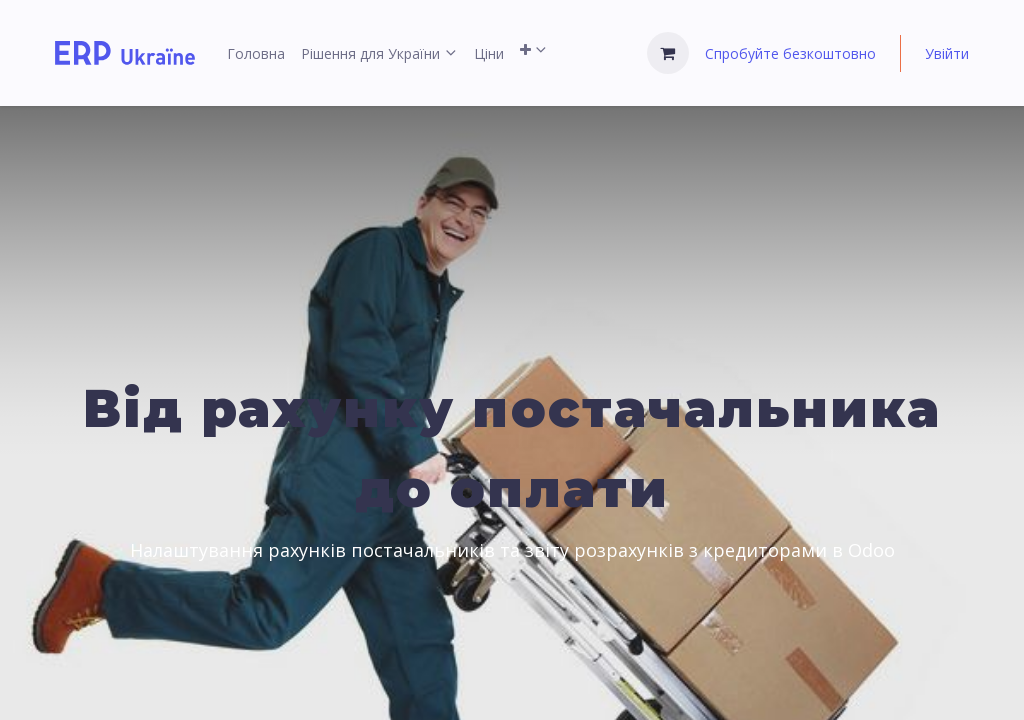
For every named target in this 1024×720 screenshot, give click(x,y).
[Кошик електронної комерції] (668, 53)
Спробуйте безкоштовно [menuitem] (790, 53)
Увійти (947, 53)
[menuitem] (256, 53)
